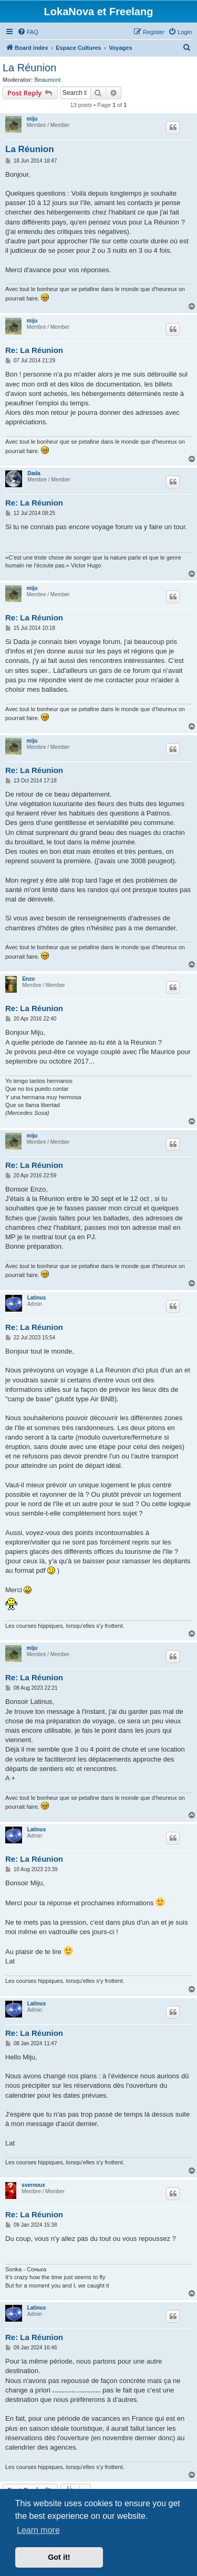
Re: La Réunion (34, 350)
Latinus (36, 1298)
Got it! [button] (59, 2557)
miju (32, 119)
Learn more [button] (38, 2530)
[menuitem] (27, 32)
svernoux (33, 2185)
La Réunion (29, 67)
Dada (33, 473)
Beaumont (48, 80)
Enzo (28, 979)
